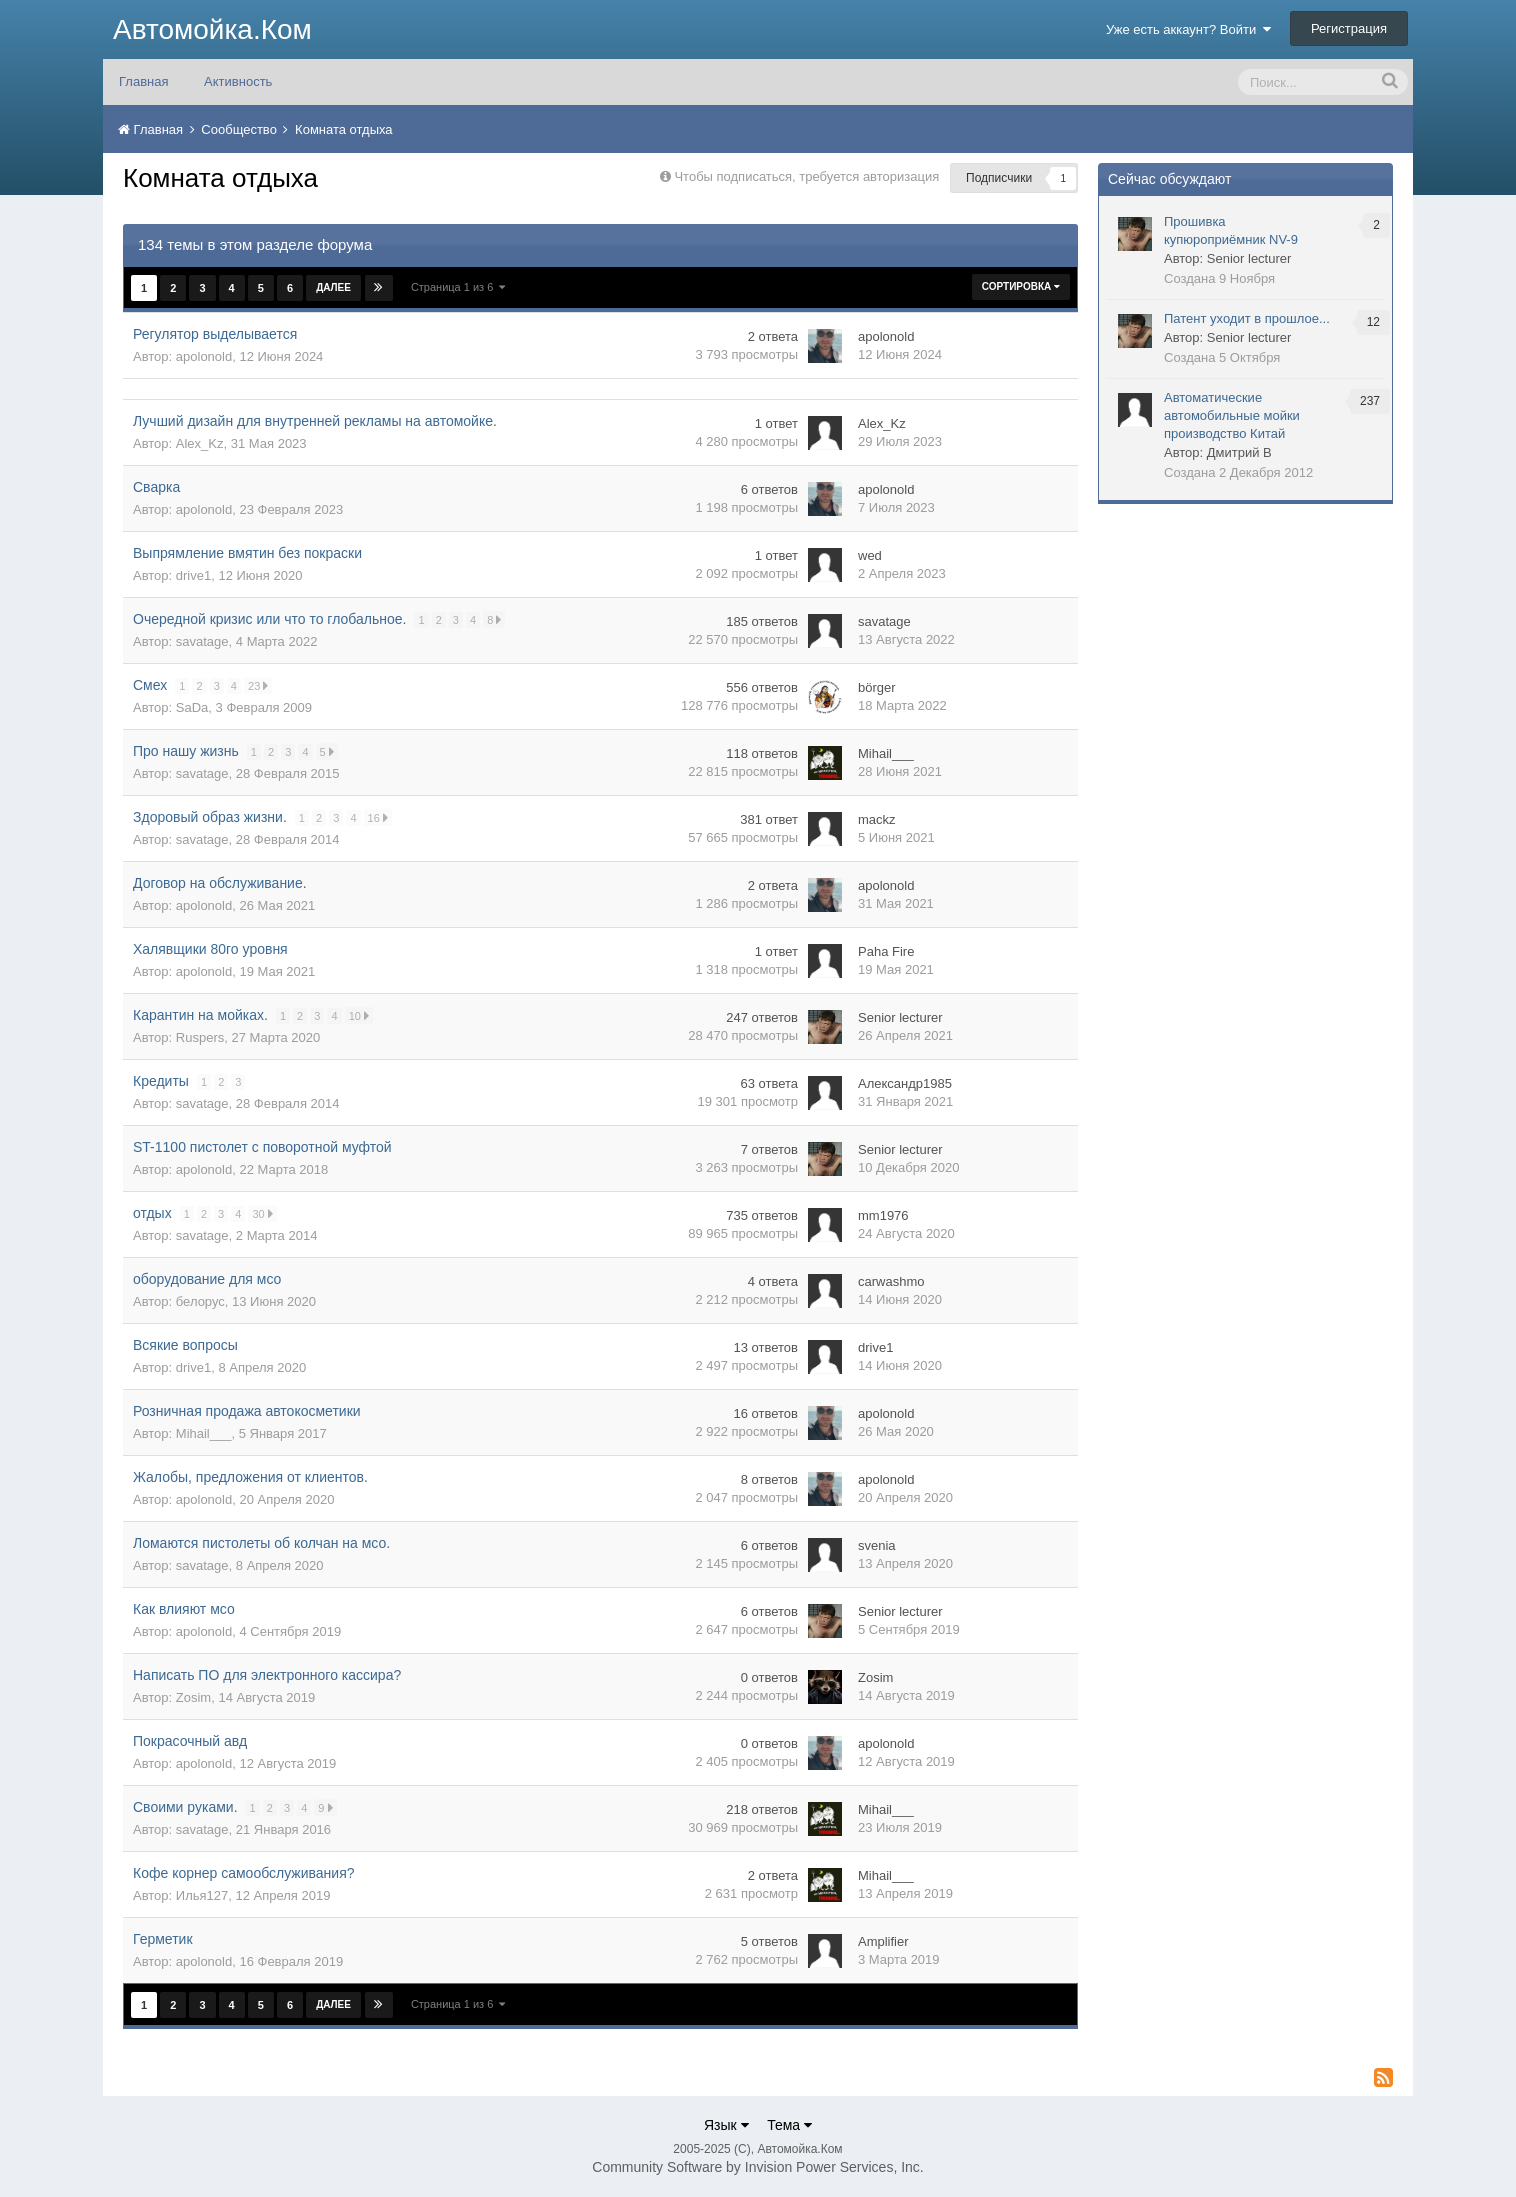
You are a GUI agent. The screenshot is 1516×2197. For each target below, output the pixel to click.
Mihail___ (886, 753)
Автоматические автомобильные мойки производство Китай (1232, 415)
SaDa (192, 707)
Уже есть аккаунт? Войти (1189, 29)
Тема (789, 2125)
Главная (143, 81)
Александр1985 (905, 1083)
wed (870, 555)
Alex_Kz (200, 443)
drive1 (193, 575)
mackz (877, 819)
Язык (726, 2125)
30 (263, 1213)
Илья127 (202, 1895)
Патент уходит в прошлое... (1247, 318)
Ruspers (200, 1037)
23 (259, 685)
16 (378, 817)
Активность (238, 81)
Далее (333, 287)
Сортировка (1021, 286)
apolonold (204, 356)
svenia (877, 1545)
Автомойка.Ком (212, 29)
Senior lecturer (900, 1017)
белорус (200, 1301)
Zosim (193, 1697)
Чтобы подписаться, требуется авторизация (806, 176)
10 (360, 1015)
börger (877, 687)
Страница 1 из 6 (458, 287)
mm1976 (883, 1215)
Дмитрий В (1239, 452)
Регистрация (1349, 28)
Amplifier (883, 1941)
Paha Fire (886, 951)
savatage (202, 641)
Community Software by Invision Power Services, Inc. (757, 2167)
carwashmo (891, 1281)
